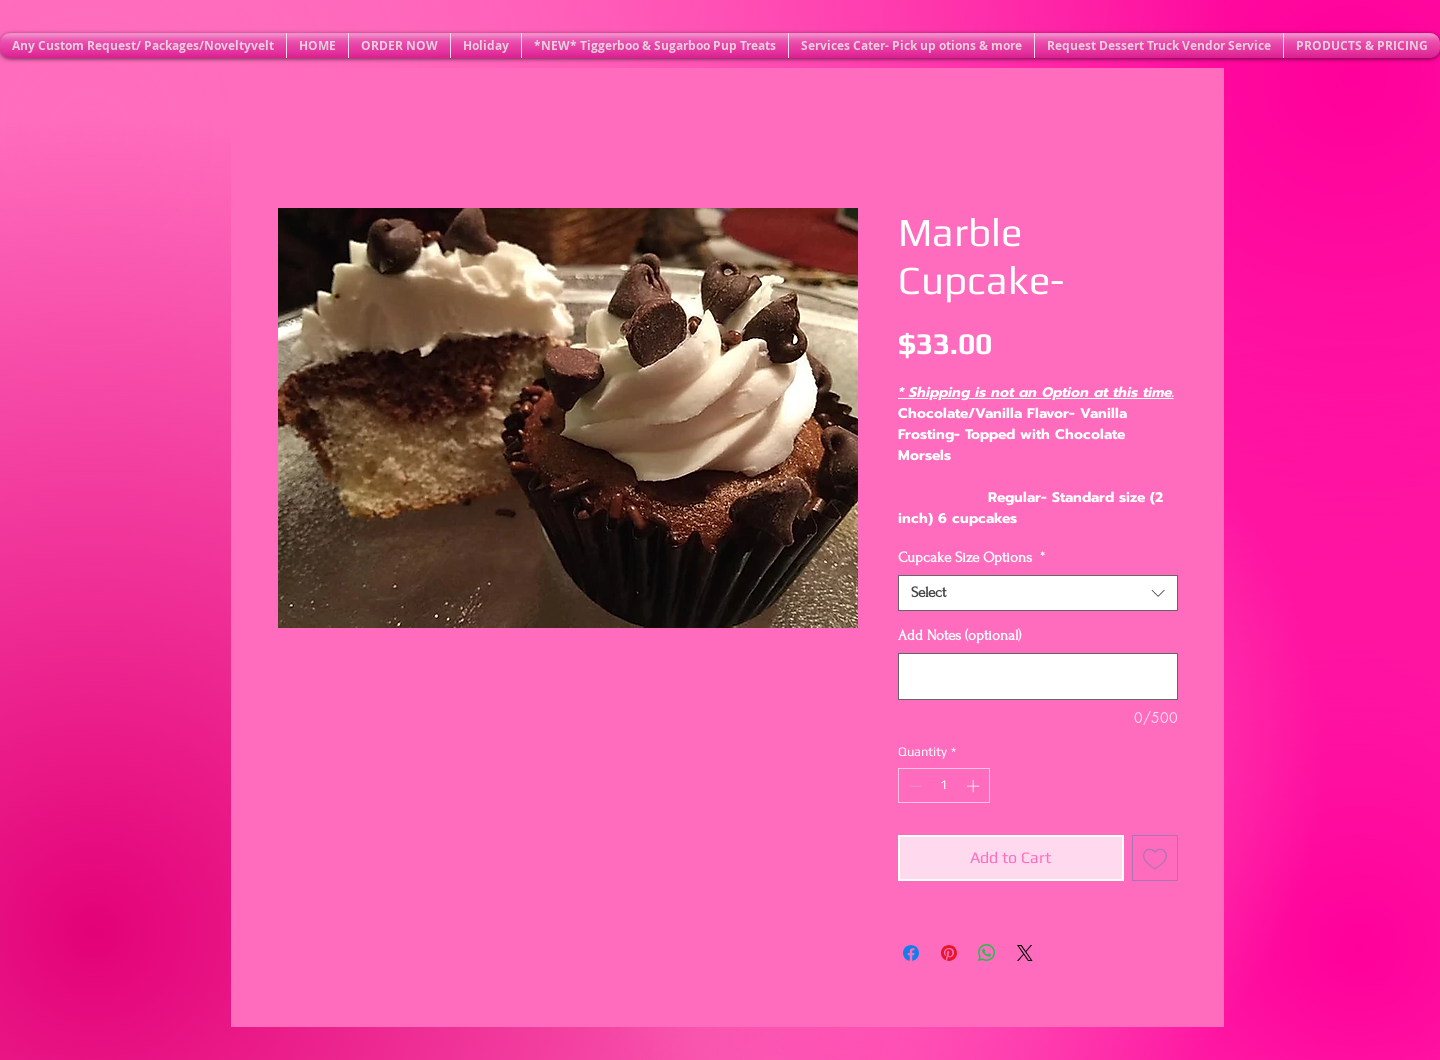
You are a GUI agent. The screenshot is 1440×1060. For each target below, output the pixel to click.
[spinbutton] (943, 786)
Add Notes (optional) (959, 635)
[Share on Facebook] (911, 953)
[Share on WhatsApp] (987, 953)
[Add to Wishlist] (1155, 858)
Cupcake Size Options (971, 557)
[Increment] (975, 786)
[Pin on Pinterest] (949, 953)
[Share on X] (1025, 953)
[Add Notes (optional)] (1038, 676)
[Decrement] (913, 786)
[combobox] (1038, 593)
